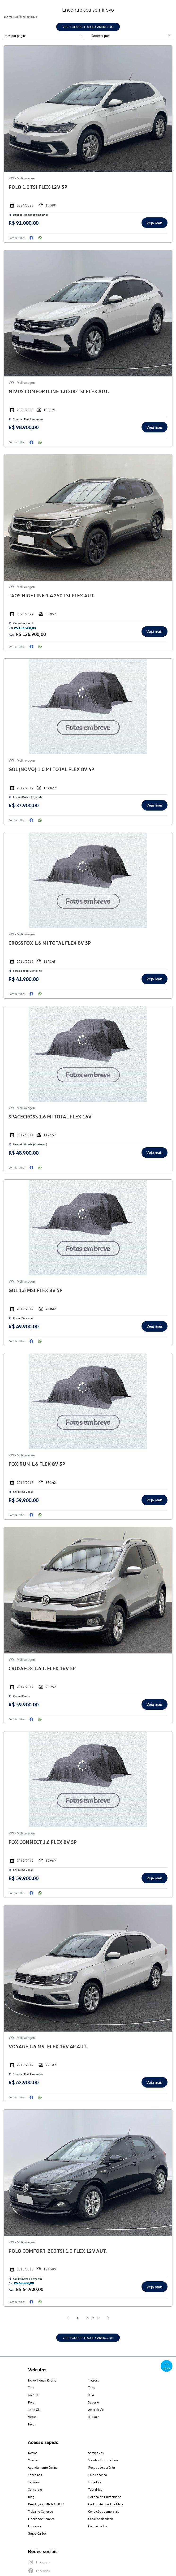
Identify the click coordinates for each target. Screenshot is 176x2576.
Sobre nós (35, 2475)
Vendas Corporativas (103, 2460)
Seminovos (96, 2453)
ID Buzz (93, 2417)
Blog (31, 2497)
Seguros (33, 2482)
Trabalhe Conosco (40, 2511)
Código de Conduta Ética (105, 2504)
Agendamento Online (43, 2467)
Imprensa (34, 2526)
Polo (31, 2402)
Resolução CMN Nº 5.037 (46, 2504)
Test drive (95, 2489)
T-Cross (93, 2380)
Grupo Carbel (37, 2533)
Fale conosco (97, 2475)
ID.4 (91, 2395)
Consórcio (35, 2489)
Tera (31, 2388)
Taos (91, 2388)
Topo (166, 2365)
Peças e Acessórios (102, 2467)
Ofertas (33, 2460)
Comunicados (97, 2526)
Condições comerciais (103, 2511)
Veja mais (154, 222)
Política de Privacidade (104, 2497)
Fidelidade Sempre (41, 2519)
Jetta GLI (34, 2410)
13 (98, 2318)
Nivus (32, 2424)
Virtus (32, 2417)
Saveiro (93, 2402)
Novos (32, 2453)
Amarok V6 (96, 2410)
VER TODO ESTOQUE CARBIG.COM (88, 27)
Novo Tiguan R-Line (42, 2380)
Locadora (95, 2482)
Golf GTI (33, 2395)
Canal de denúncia (101, 2519)
